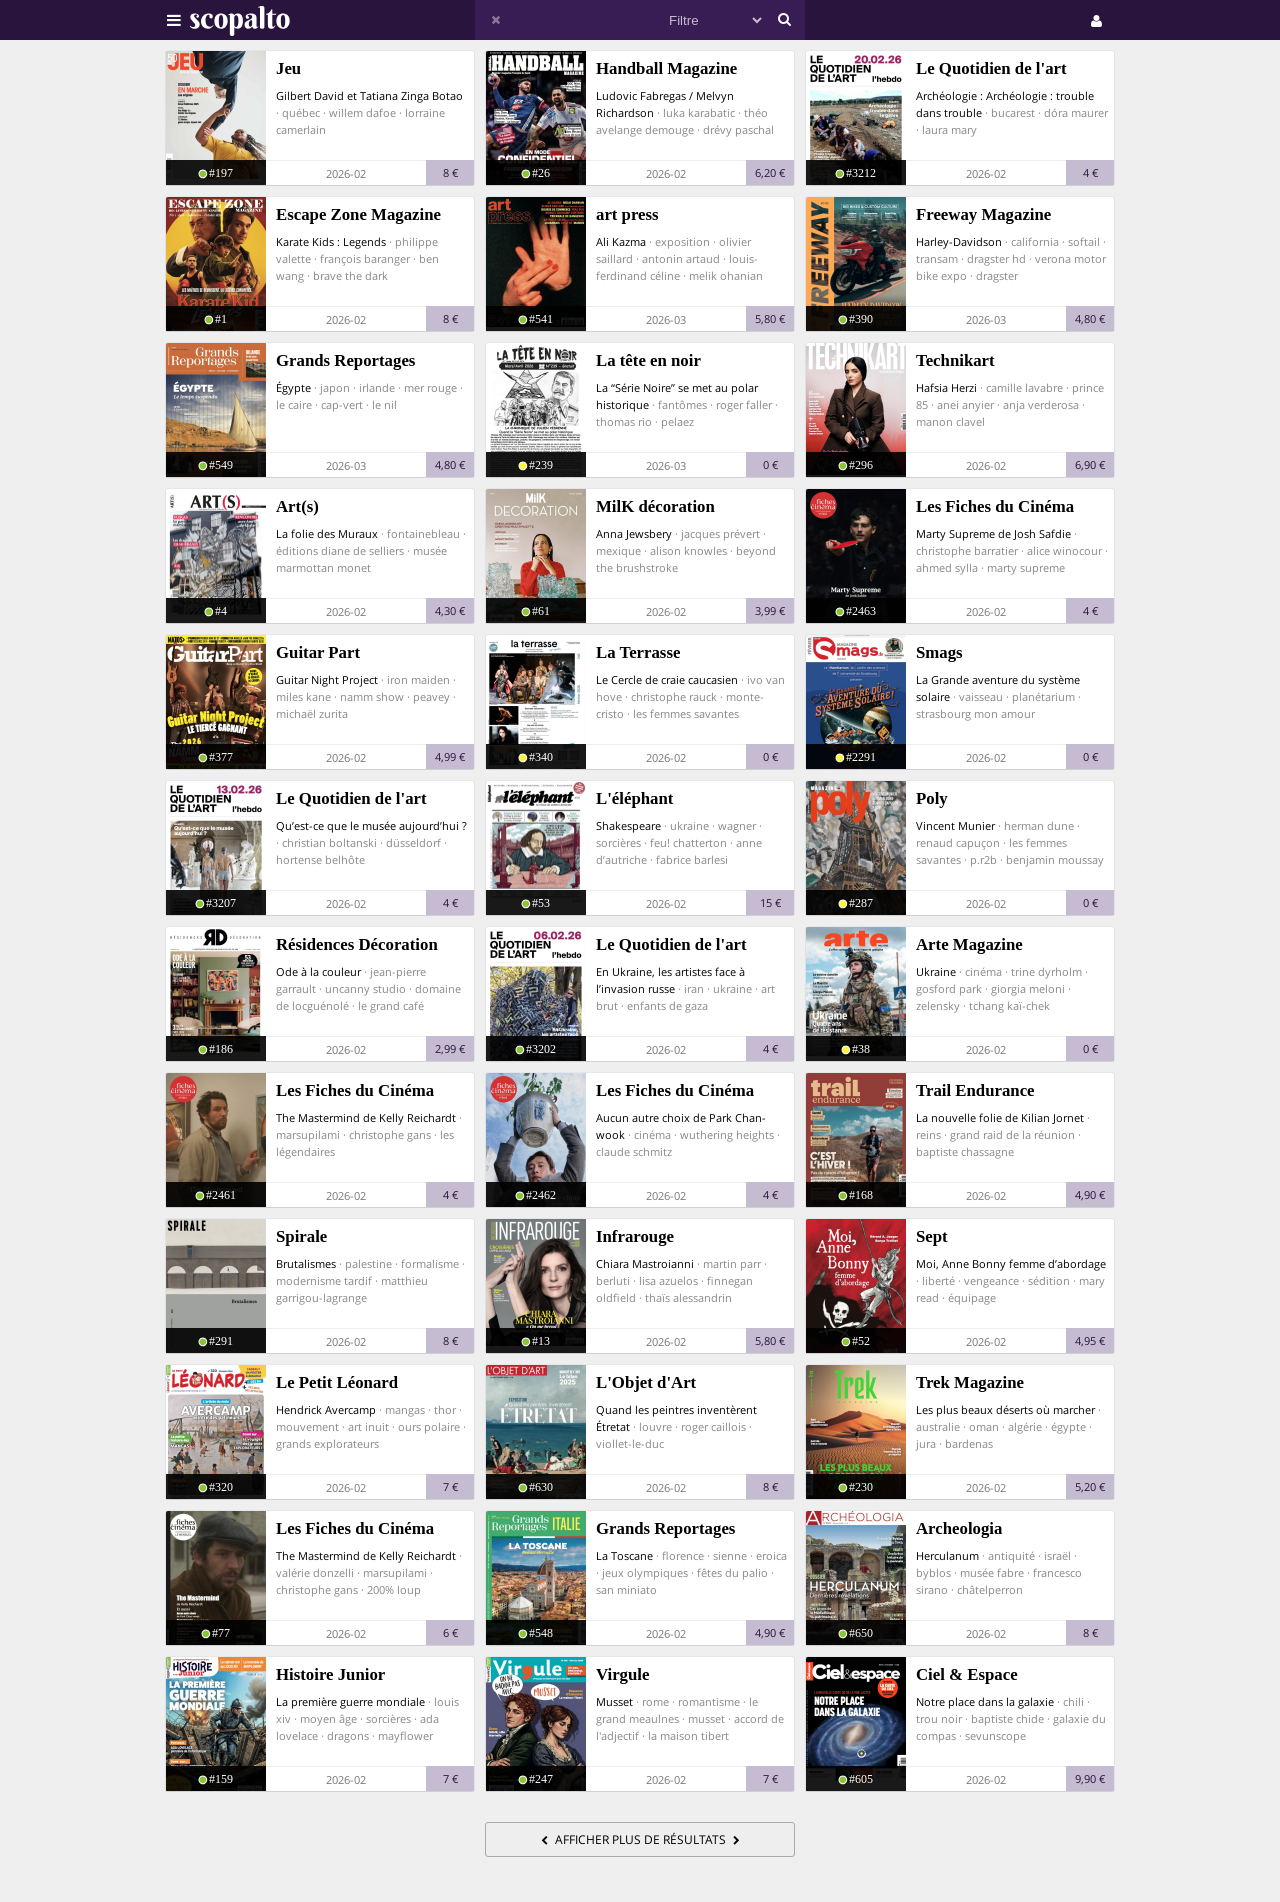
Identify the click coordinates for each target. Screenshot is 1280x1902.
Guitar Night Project (327, 679)
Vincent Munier (955, 825)
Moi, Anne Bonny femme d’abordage (1011, 1263)
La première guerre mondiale (350, 1701)
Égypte (293, 387)
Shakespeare (628, 825)
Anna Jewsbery (634, 533)
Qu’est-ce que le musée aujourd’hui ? (371, 825)
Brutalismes (306, 1263)
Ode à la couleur (318, 971)
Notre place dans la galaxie (985, 1701)
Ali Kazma (621, 241)
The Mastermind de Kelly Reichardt (366, 1117)
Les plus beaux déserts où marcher (1005, 1409)
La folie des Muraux (327, 533)
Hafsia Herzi (946, 387)
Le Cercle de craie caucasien (667, 679)
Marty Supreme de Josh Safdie (993, 533)
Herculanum (947, 1555)
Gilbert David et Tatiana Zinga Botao (369, 95)
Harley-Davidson (959, 241)
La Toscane (624, 1555)
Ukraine (936, 971)
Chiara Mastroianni (645, 1263)
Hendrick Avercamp (326, 1409)
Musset (614, 1701)
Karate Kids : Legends (331, 241)
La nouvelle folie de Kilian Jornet (1000, 1117)
